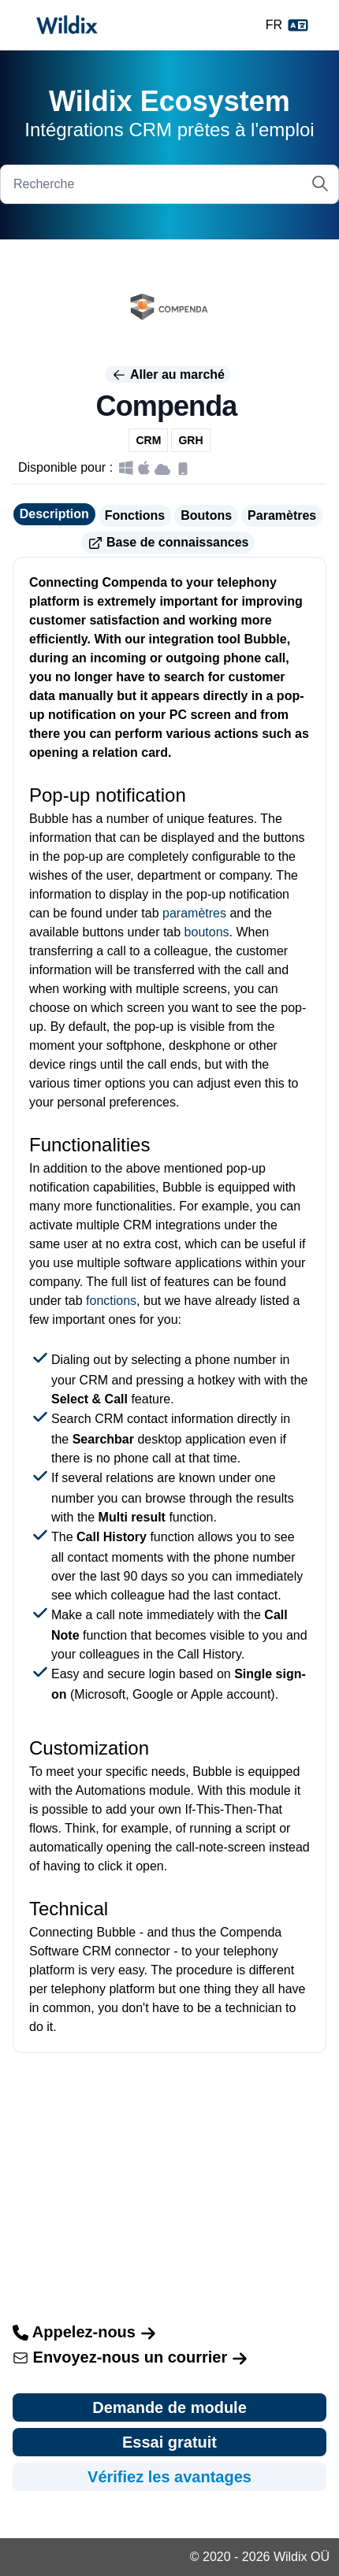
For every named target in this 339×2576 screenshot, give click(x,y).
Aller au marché (168, 375)
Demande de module (169, 2407)
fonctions (111, 1300)
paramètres (194, 913)
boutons (206, 932)
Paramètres (282, 515)
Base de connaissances (168, 543)
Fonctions (135, 515)
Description (54, 514)
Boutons (206, 515)
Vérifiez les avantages (169, 2476)
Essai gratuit (169, 2442)
